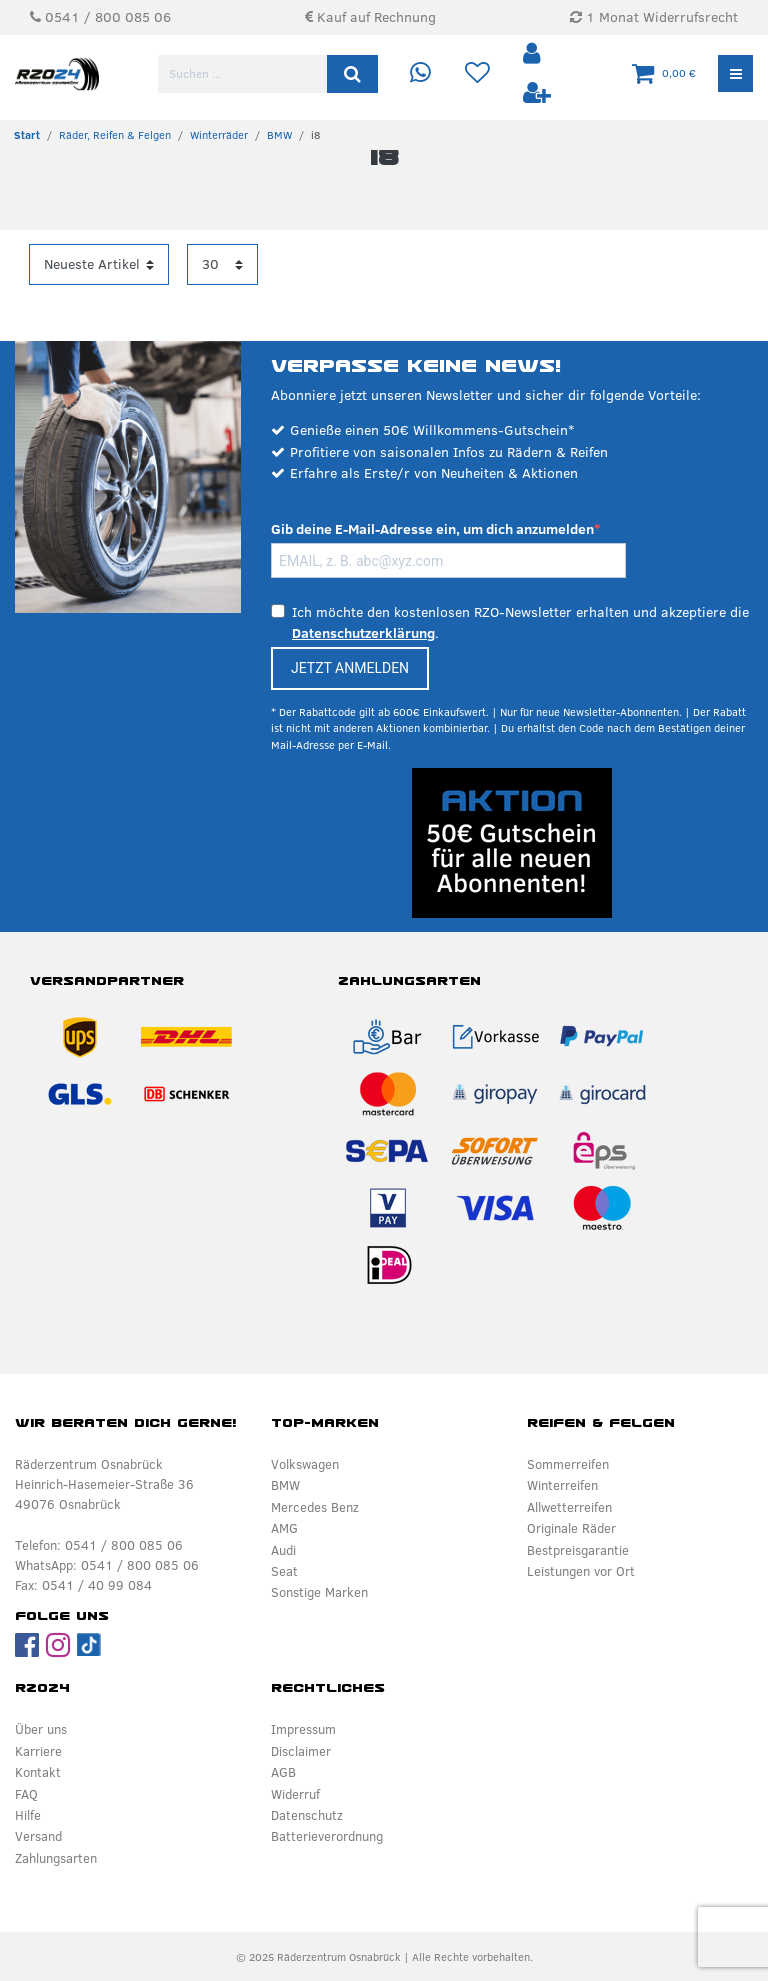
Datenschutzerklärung (363, 633)
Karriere (38, 1751)
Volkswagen (305, 1464)
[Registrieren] (537, 93)
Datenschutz (307, 1815)
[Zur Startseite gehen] (27, 135)
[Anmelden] (534, 54)
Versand (38, 1836)
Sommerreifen (568, 1464)
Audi (283, 1550)
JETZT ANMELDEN (350, 668)
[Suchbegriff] (244, 74)
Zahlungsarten (56, 1858)
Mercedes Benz (315, 1507)
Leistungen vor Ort (581, 1571)
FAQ (26, 1794)
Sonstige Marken (319, 1592)
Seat (284, 1571)
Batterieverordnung (327, 1836)
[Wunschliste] (477, 73)
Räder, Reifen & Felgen (115, 135)
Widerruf (295, 1794)
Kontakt (38, 1772)
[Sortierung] (99, 264)
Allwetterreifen (569, 1507)
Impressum (303, 1729)
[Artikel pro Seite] (222, 264)
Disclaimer (301, 1751)
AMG (284, 1528)
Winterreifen (562, 1485)
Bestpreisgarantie (578, 1550)
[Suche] (352, 74)
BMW (279, 135)
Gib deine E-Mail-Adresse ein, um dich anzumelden (432, 529)
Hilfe (28, 1815)
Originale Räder (571, 1528)
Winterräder (219, 135)
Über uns (41, 1729)
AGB (283, 1772)
